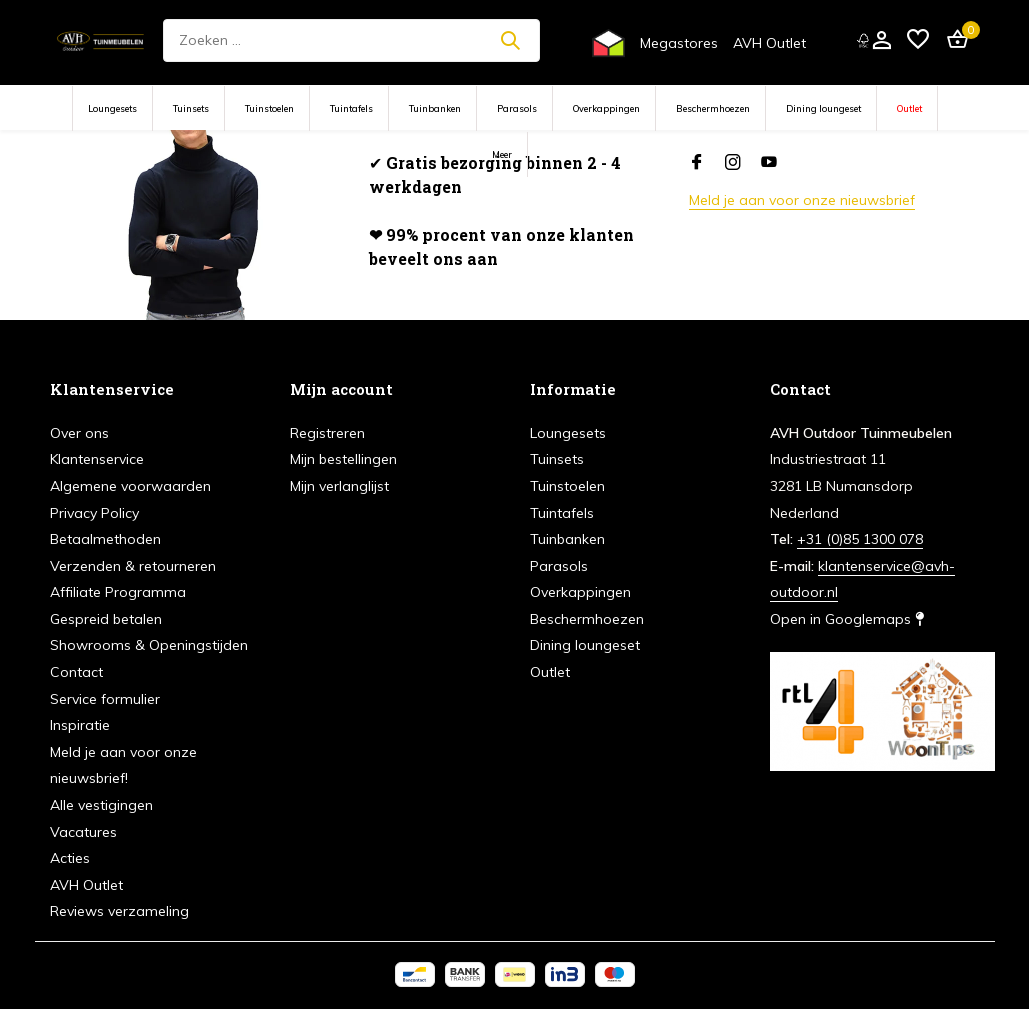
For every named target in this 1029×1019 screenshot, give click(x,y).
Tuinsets (191, 108)
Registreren (327, 433)
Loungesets (112, 108)
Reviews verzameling (119, 911)
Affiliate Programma (118, 592)
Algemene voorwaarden (130, 486)
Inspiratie (80, 725)
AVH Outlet (769, 43)
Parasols (517, 108)
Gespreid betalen (106, 619)
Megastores (679, 43)
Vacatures (83, 832)
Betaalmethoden (105, 539)
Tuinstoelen (269, 108)
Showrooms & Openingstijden (149, 645)
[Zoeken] (351, 40)
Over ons (79, 433)
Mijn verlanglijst (339, 486)
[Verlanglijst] (918, 40)
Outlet (909, 108)
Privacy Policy (94, 513)
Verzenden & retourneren (133, 566)
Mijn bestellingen (343, 459)
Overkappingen (606, 108)
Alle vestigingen (101, 805)
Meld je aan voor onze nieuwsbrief (802, 200)
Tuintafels (351, 108)
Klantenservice (97, 459)
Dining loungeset (823, 108)
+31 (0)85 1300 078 (860, 539)
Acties (70, 858)
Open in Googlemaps (847, 619)
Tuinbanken (435, 108)
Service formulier (105, 699)
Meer (502, 154)
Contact (76, 672)
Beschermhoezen (713, 108)
